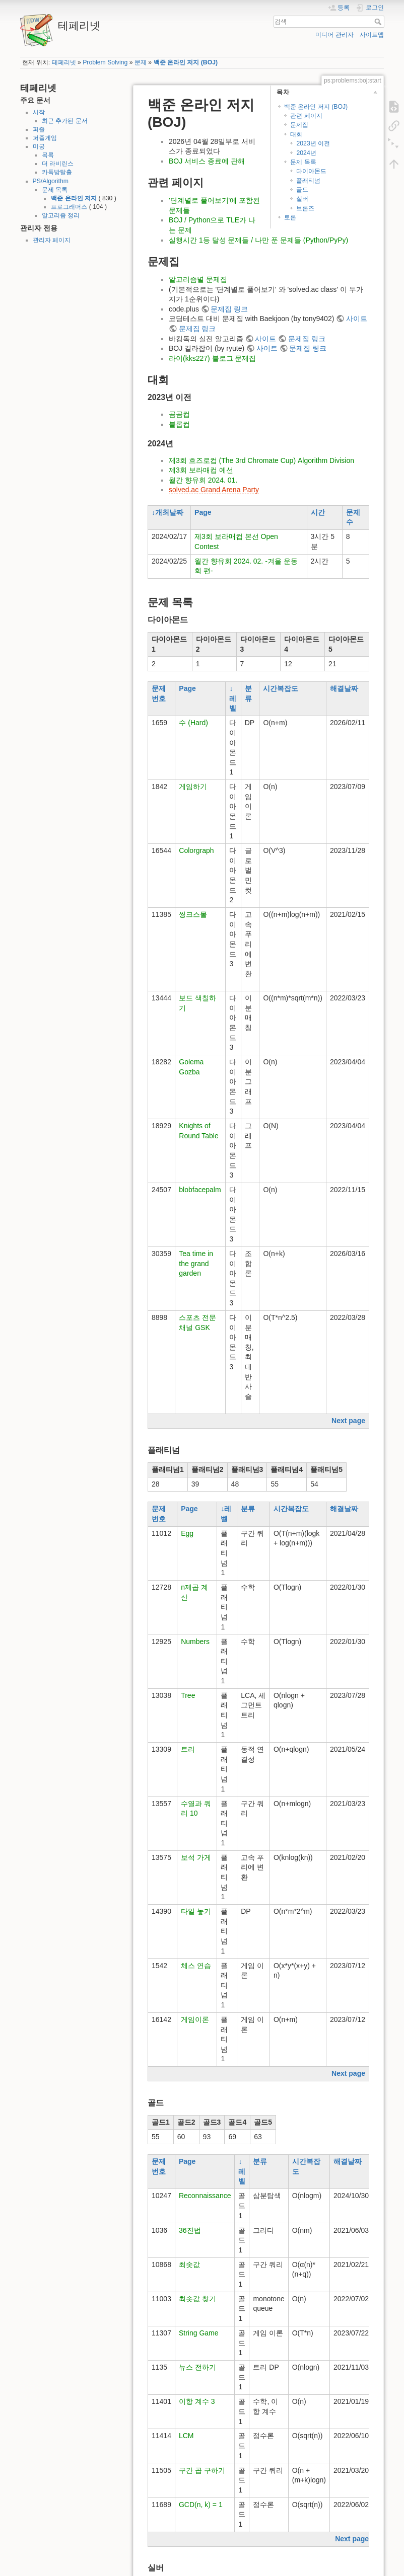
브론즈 (305, 208)
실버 (302, 198)
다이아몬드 (311, 171)
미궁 (39, 146)
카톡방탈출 (57, 172)
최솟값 (189, 2264)
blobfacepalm (200, 1190)
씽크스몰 (193, 914)
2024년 (306, 153)
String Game (199, 2333)
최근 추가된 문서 (65, 120)
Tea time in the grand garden (196, 1263)
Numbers (195, 1641)
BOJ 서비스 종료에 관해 (207, 161)
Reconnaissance (205, 2196)
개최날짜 (169, 512)
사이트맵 (372, 34)
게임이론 (195, 2019)
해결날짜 (344, 688)
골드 (302, 189)
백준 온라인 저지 (74, 198)
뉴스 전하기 (197, 2367)
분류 (248, 1509)
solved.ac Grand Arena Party (214, 490)
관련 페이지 (306, 115)
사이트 (356, 319)
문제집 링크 (229, 309)
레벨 (232, 703)
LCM (186, 2436)
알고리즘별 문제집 (198, 279)
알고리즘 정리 (61, 215)
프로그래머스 (69, 206)
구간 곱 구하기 (202, 2470)
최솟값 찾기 (197, 2299)
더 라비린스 (58, 163)
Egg (187, 1533)
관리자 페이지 (52, 240)
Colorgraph (196, 850)
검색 (379, 21)
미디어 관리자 (334, 34)
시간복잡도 (280, 688)
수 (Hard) (193, 723)
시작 (39, 112)
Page (202, 512)
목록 (48, 155)
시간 (318, 512)
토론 (290, 217)
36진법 (190, 2230)
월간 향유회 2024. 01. (203, 480)
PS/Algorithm (51, 181)
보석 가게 (196, 1857)
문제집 (299, 124)
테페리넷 (64, 62)
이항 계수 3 (197, 2401)
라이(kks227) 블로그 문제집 (212, 358)
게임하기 (193, 787)
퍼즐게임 (45, 137)
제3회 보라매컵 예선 (201, 470)
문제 (140, 62)
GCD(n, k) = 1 (201, 2505)
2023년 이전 (313, 143)
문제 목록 (55, 189)
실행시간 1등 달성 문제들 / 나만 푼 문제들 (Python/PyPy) (258, 240)
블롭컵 (179, 424)
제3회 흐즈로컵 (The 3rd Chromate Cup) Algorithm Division (261, 460)
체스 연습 (196, 1966)
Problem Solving (105, 62)
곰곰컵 (179, 414)
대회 (296, 134)
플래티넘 (308, 180)
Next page (348, 1421)
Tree (188, 1695)
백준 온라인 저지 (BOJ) (186, 62)
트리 (188, 1749)
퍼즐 (39, 129)
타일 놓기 (196, 1911)
